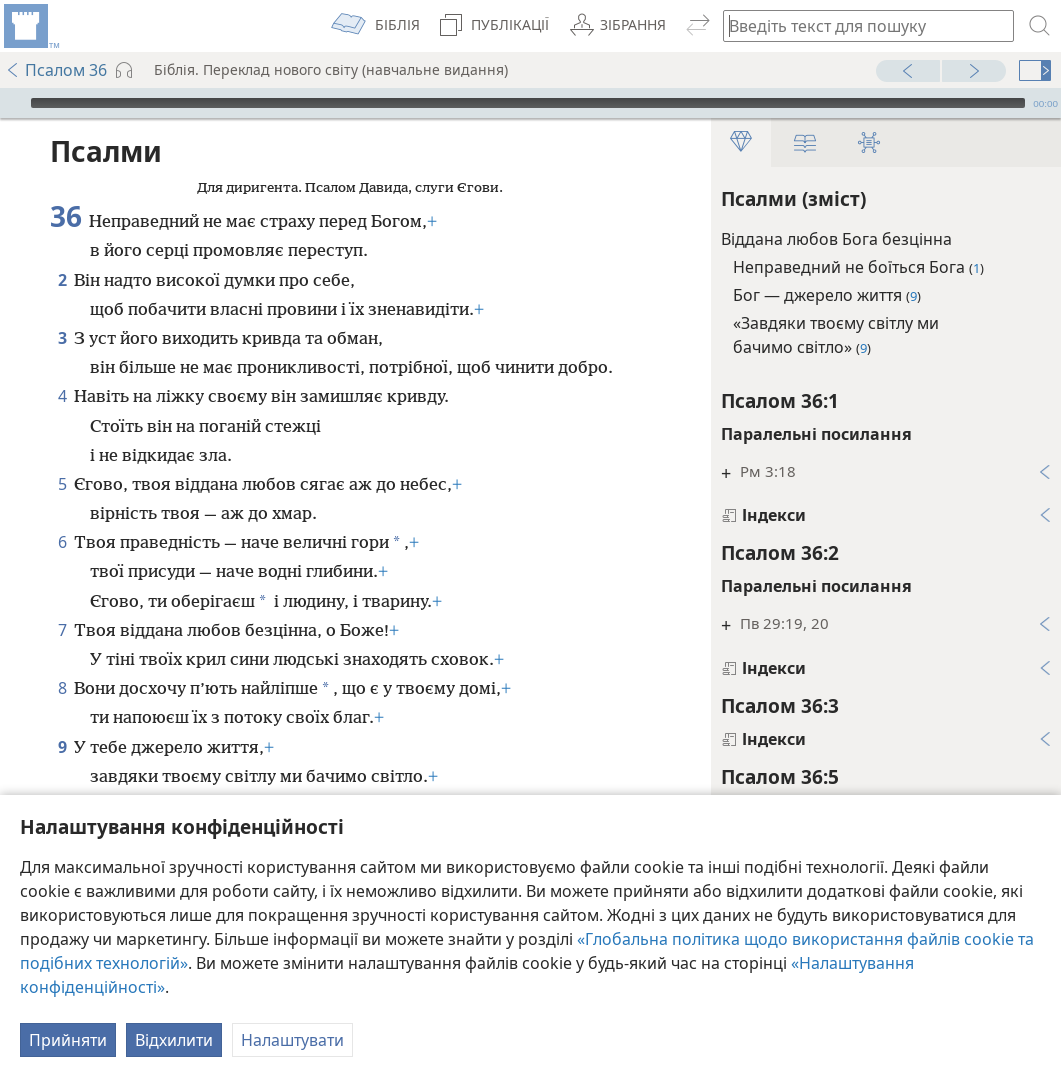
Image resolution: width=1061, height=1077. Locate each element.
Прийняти (68, 1040)
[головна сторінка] (30, 26)
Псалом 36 (56, 70)
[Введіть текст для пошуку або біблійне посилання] (859, 25)
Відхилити (174, 1040)
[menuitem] (30, 26)
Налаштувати (292, 1040)
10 (62, 775)
